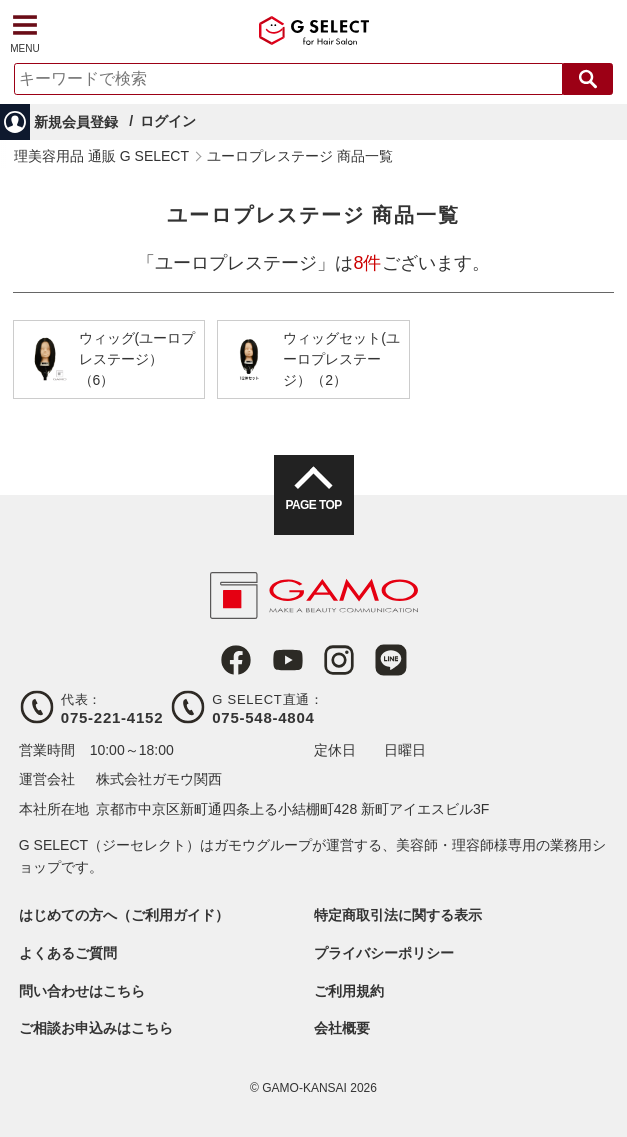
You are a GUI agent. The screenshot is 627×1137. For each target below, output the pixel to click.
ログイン (168, 121)
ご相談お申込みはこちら (96, 1028)
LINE (391, 660)
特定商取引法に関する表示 (398, 915)
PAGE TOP (313, 505)
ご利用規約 (349, 991)
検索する (588, 79)
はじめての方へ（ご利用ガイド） (124, 915)
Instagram (339, 660)
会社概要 (342, 1028)
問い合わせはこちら (82, 991)
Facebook (236, 660)
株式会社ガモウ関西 (159, 779)
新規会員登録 (76, 122)
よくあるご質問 (68, 953)
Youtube (288, 660)
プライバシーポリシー (384, 953)
